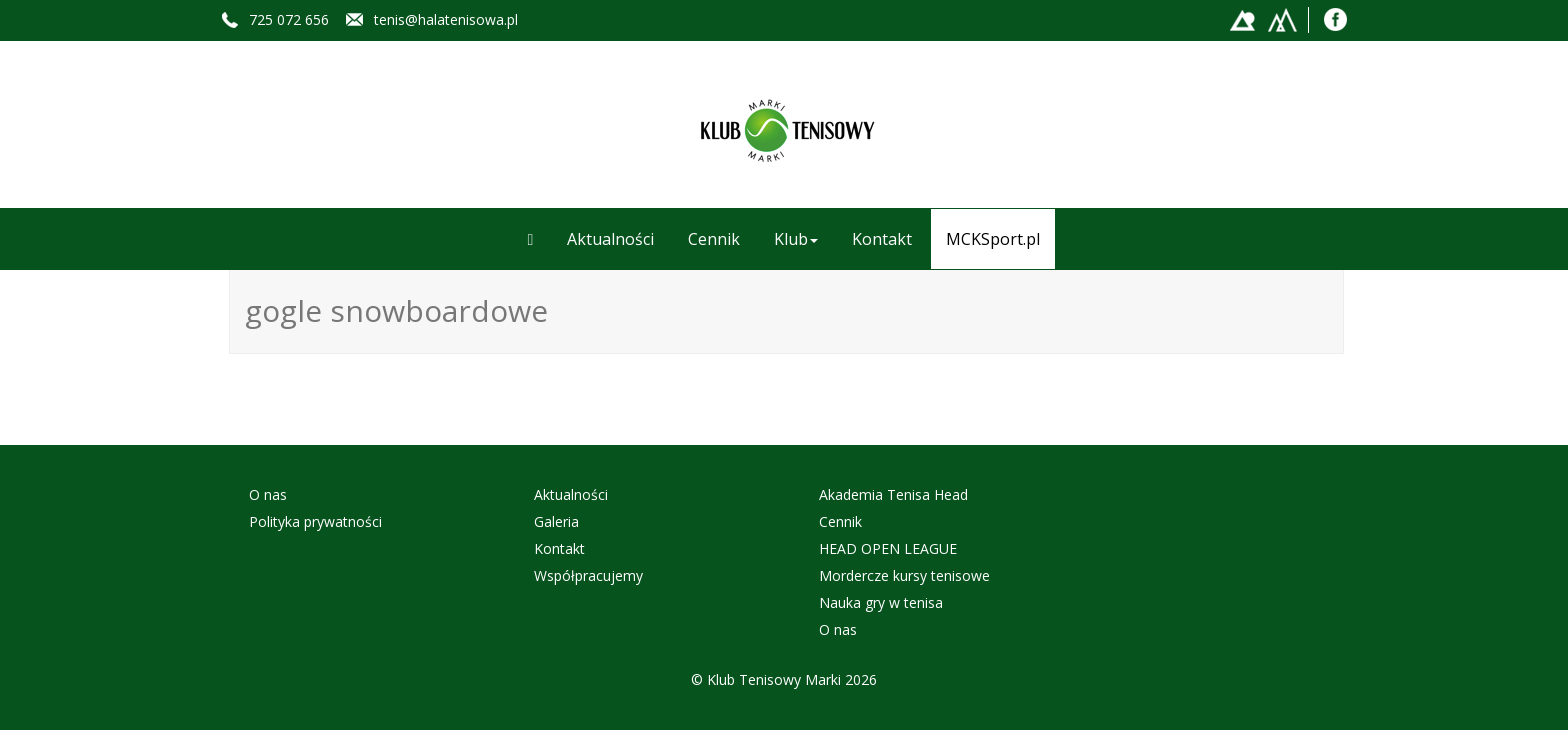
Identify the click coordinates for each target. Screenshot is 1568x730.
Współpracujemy (588, 575)
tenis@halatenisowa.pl (446, 19)
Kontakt (882, 239)
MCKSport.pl (993, 239)
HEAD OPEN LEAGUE (888, 548)
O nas (268, 494)
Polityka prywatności (315, 521)
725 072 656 (289, 19)
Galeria (556, 521)
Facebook (1336, 18)
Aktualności (610, 239)
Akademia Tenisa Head (893, 494)
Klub (796, 239)
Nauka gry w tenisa (881, 602)
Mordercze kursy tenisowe (904, 575)
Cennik (714, 239)
